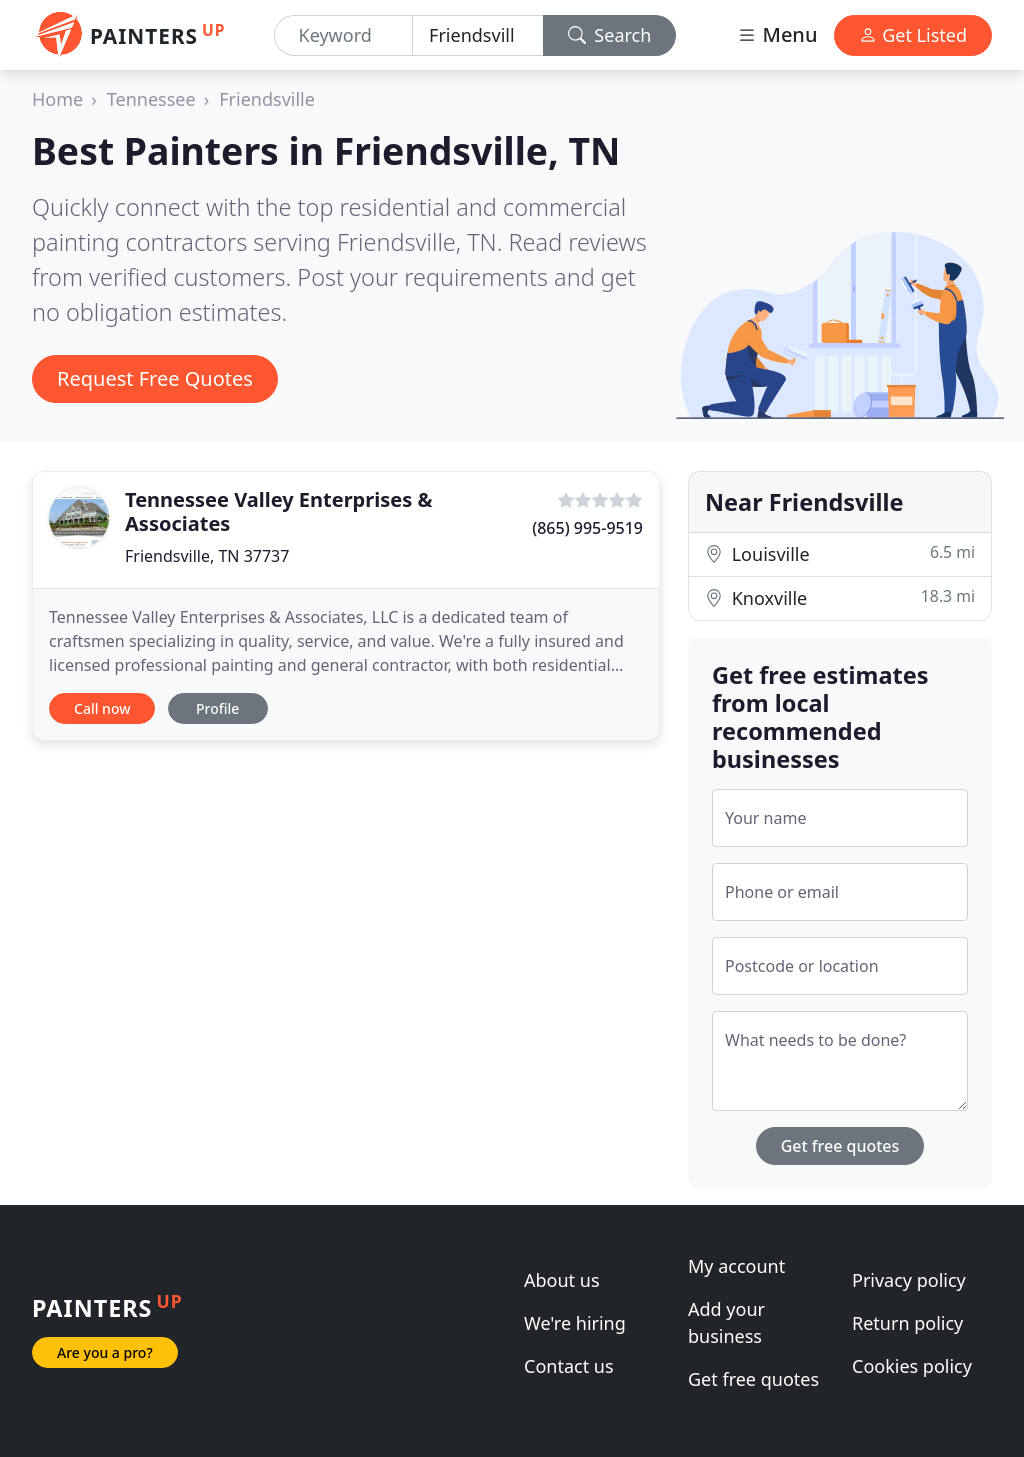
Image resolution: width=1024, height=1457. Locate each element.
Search (610, 35)
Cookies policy (912, 1366)
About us (562, 1280)
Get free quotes (840, 1146)
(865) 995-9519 (587, 528)
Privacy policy (909, 1280)
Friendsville (267, 99)
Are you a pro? (105, 1352)
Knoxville (840, 597)
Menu (777, 34)
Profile (217, 708)
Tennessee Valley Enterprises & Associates (278, 511)
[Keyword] (344, 35)
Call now (102, 708)
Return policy (907, 1323)
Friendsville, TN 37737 (207, 556)
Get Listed (913, 35)
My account (736, 1266)
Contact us (569, 1366)
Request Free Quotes (155, 378)
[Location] (478, 35)
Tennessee (151, 99)
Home (57, 99)
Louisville (840, 553)
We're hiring (575, 1323)
